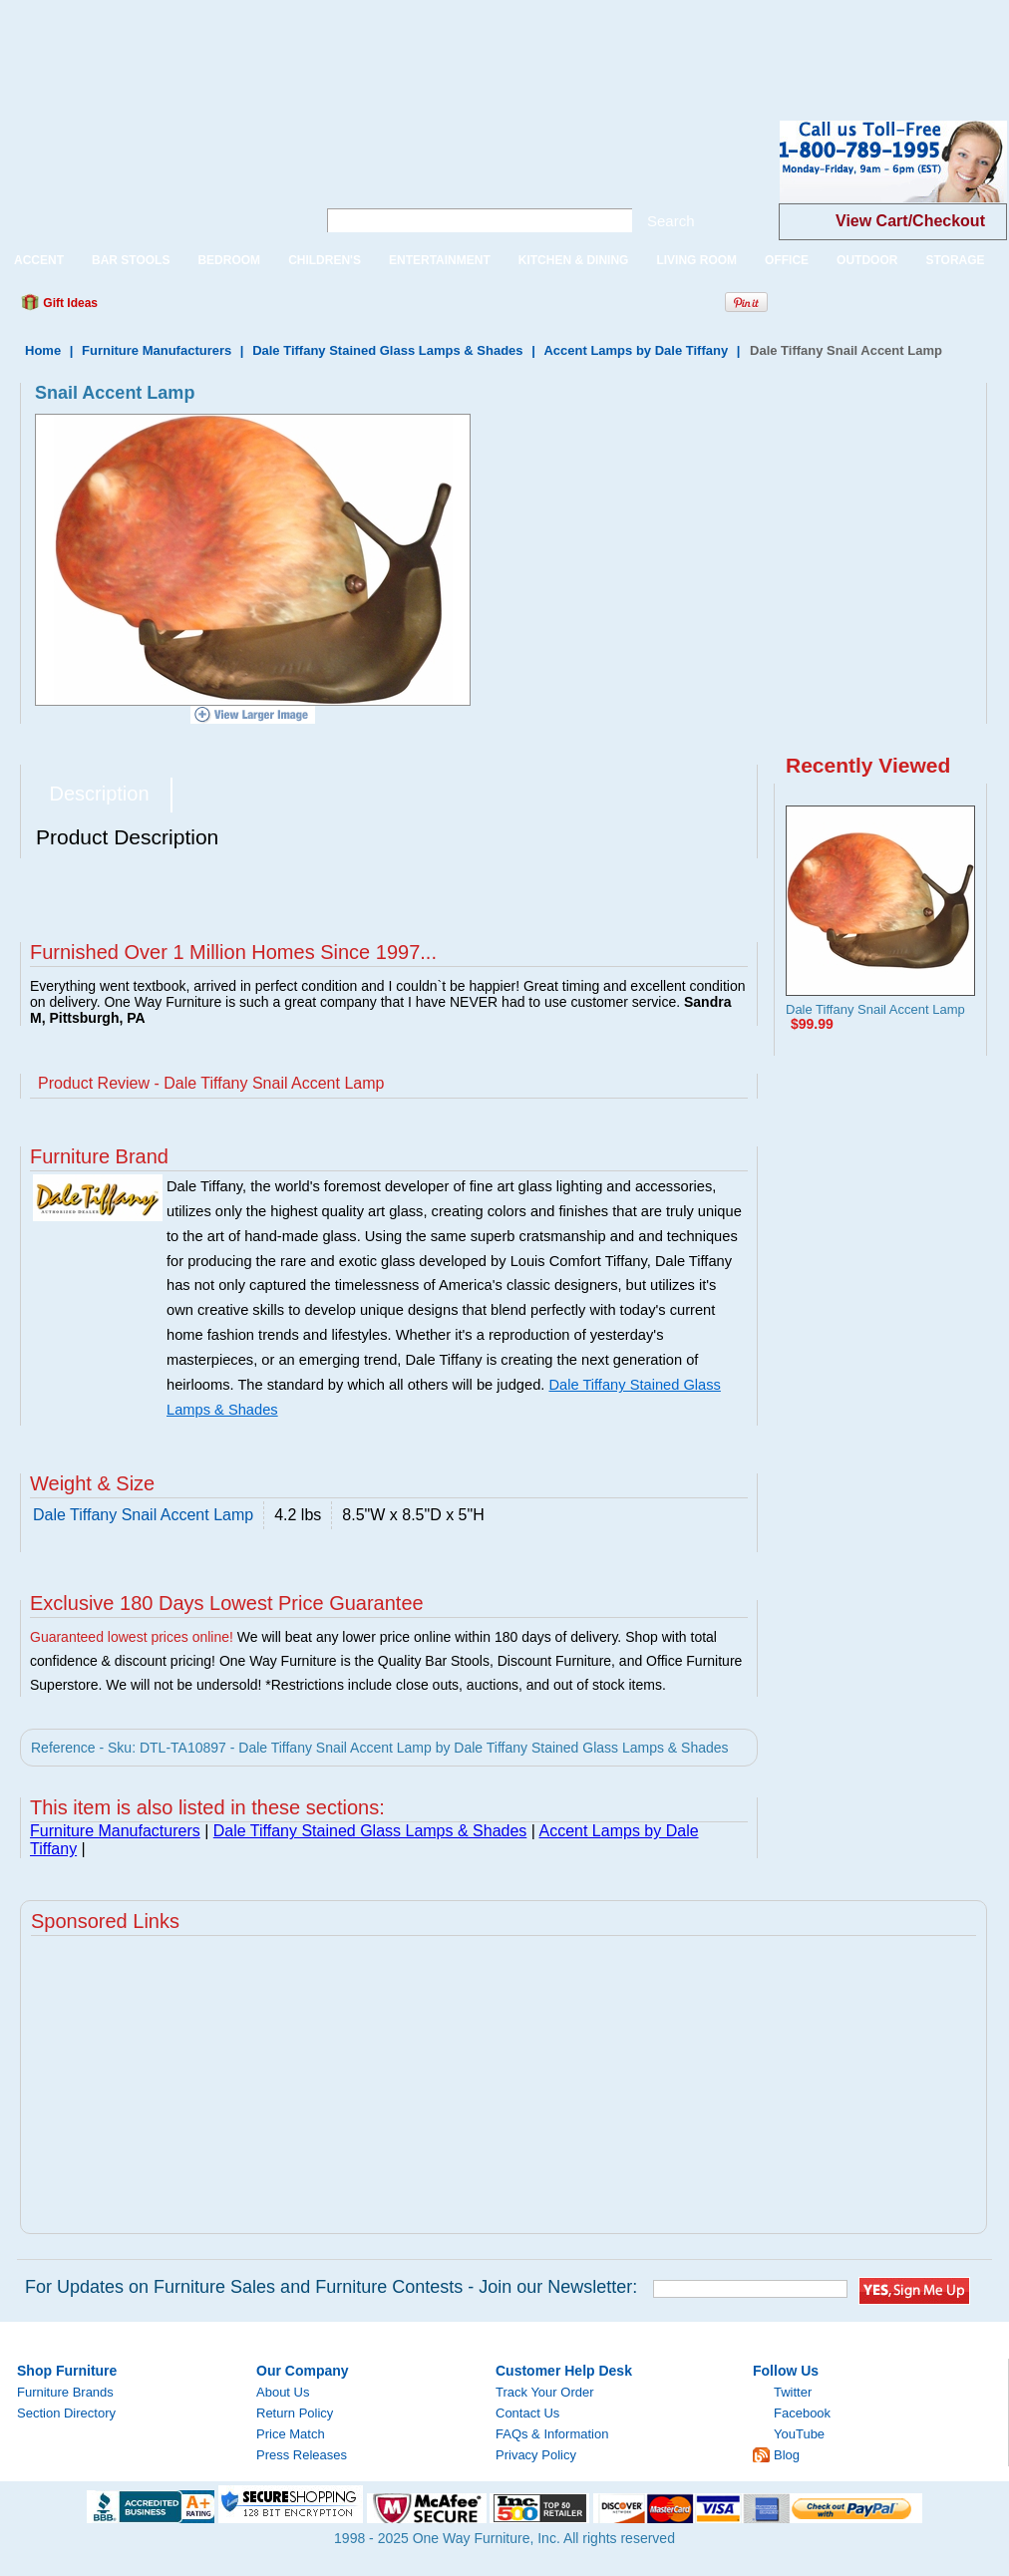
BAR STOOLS (130, 260)
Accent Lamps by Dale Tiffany (635, 350)
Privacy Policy (536, 2454)
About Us (282, 2392)
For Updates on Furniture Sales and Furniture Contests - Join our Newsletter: (331, 2287)
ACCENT (39, 260)
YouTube (799, 2433)
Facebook (802, 2413)
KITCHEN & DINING (573, 260)
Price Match (290, 2433)
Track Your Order (545, 2392)
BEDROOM (228, 260)
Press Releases (301, 2454)
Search (671, 220)
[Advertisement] (363, 45)
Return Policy (294, 2413)
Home (43, 350)
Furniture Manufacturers (156, 350)
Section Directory (66, 2413)
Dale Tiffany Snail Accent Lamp (875, 1009)
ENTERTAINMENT (440, 260)
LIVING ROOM (696, 260)
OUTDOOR (867, 260)
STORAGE (954, 260)
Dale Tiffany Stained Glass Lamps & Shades (387, 350)
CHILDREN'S (324, 260)
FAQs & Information (552, 2433)
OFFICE (787, 260)
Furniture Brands (65, 2392)
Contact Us (527, 2413)
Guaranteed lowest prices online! (131, 1637)
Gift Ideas (69, 303)
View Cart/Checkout (910, 220)
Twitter (793, 2392)
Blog (787, 2454)
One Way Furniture (147, 178)
